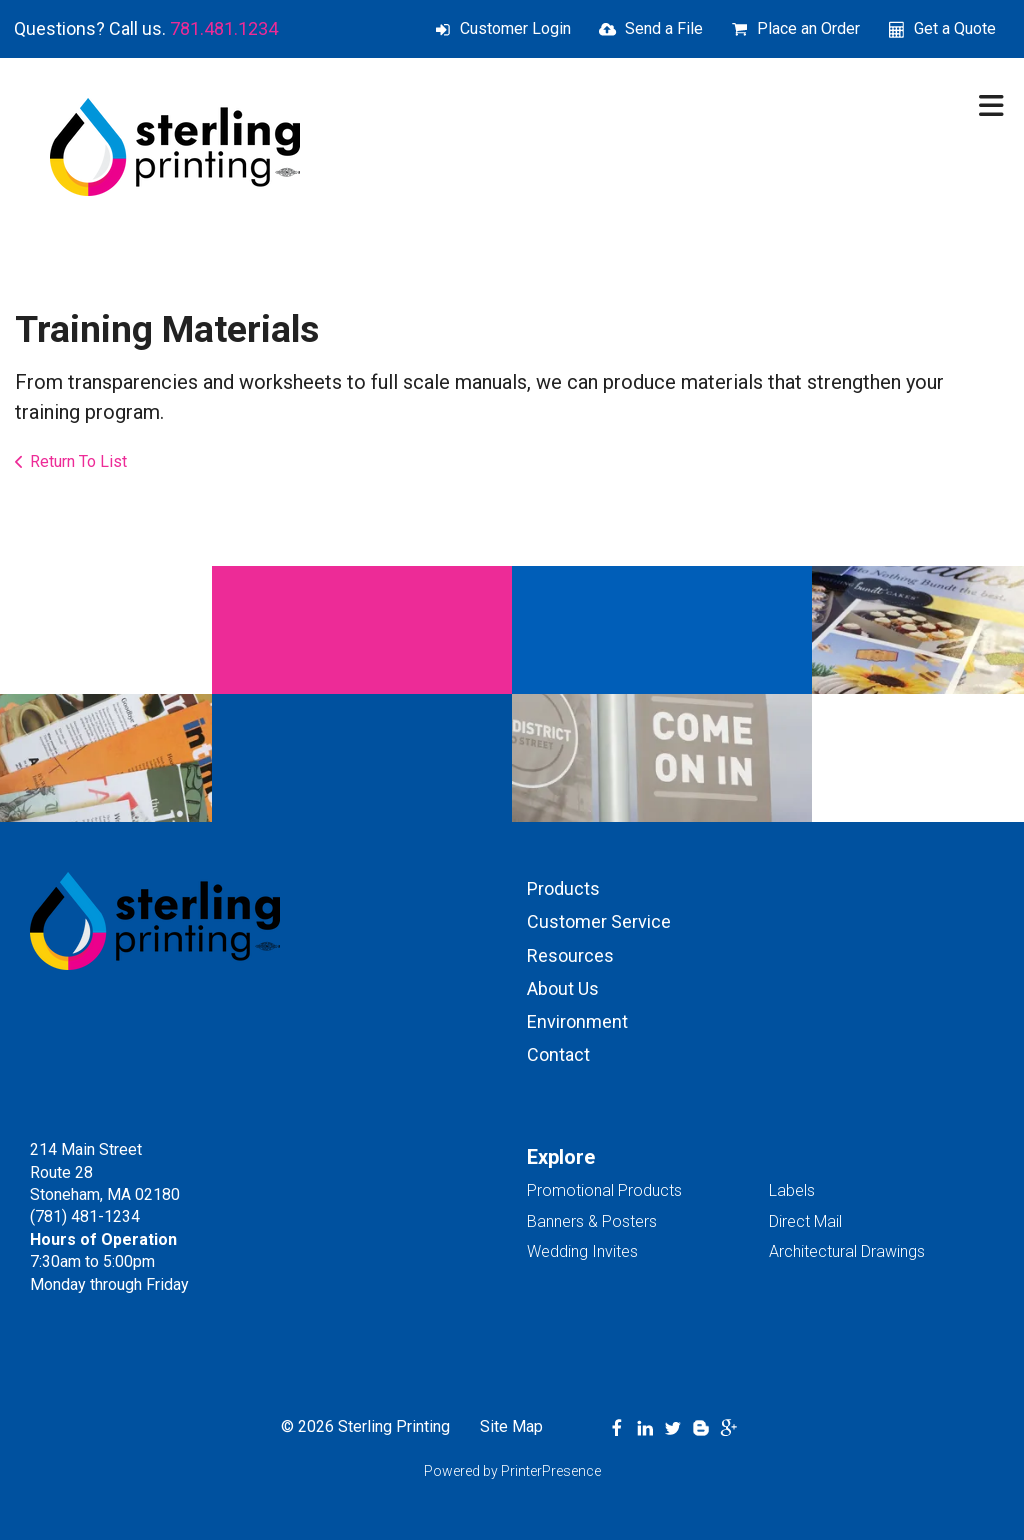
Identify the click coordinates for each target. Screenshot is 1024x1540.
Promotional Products (604, 1190)
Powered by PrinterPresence (512, 1471)
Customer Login (515, 28)
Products (563, 888)
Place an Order (808, 28)
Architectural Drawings (847, 1251)
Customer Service (599, 921)
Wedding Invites (582, 1251)
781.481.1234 (224, 28)
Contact (558, 1054)
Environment (577, 1021)
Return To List (78, 461)
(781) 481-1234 (85, 1216)
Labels (792, 1190)
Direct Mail (805, 1221)
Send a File (664, 28)
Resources (570, 955)
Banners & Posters (592, 1221)
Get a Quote (955, 28)
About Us (563, 988)
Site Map (511, 1426)
